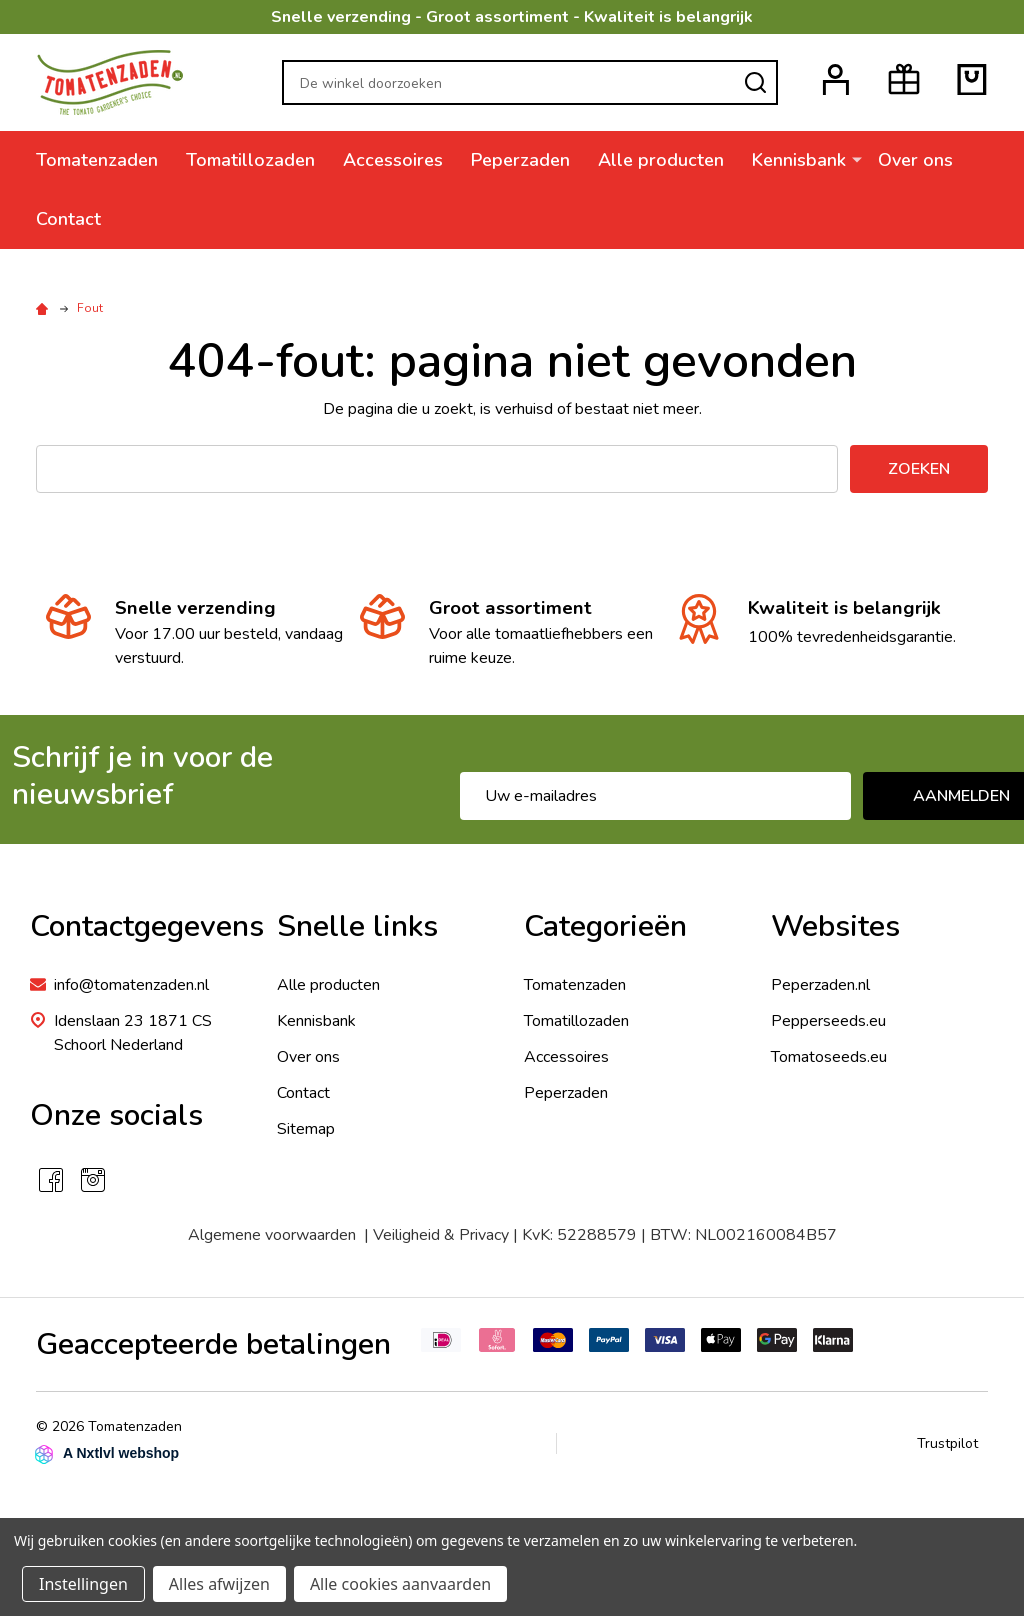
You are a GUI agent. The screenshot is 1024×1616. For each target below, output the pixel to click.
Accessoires (393, 160)
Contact (68, 219)
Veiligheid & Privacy (441, 1235)
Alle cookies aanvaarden (400, 1584)
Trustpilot (947, 1443)
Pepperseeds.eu (828, 1021)
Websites (835, 926)
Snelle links (357, 926)
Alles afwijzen (219, 1584)
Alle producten (661, 160)
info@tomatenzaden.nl (131, 985)
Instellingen (83, 1584)
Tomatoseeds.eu (829, 1057)
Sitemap (306, 1129)
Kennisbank (799, 160)
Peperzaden (520, 160)
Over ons (915, 160)
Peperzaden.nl (820, 985)
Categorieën (605, 926)
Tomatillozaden (250, 160)
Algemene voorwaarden (276, 1235)
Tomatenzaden (97, 160)
